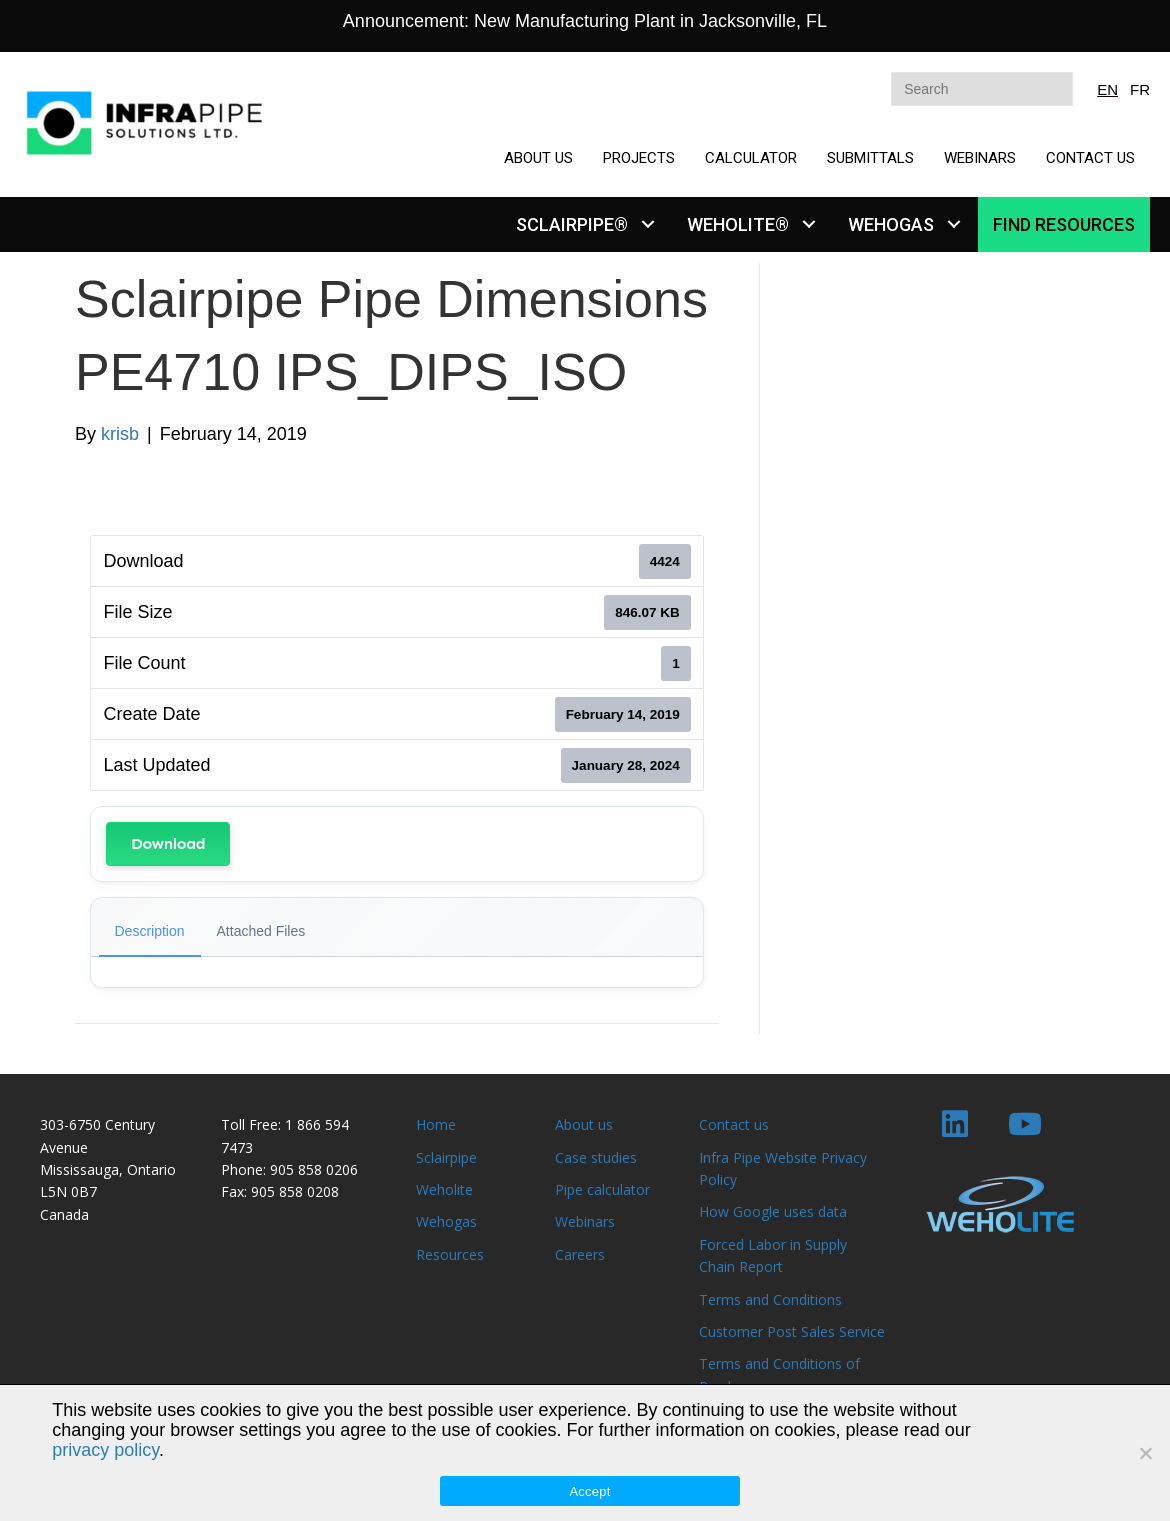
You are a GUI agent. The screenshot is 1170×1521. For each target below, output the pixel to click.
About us (584, 1124)
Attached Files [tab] (261, 931)
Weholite (444, 1189)
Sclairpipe (446, 1157)
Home (436, 1124)
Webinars (585, 1221)
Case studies (596, 1157)
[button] (647, 224)
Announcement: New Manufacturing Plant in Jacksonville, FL (585, 21)
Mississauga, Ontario (108, 1169)
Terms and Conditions (770, 1299)
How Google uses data (773, 1211)
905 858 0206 (314, 1169)
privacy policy (105, 1450)
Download (168, 843)
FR (1140, 89)
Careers (580, 1254)
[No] (1145, 1453)
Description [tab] (150, 931)
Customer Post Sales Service (792, 1331)
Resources (450, 1254)
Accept (589, 1491)
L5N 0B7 (68, 1191)
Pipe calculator (602, 1189)
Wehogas (446, 1221)
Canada (64, 1214)
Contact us (734, 1124)
